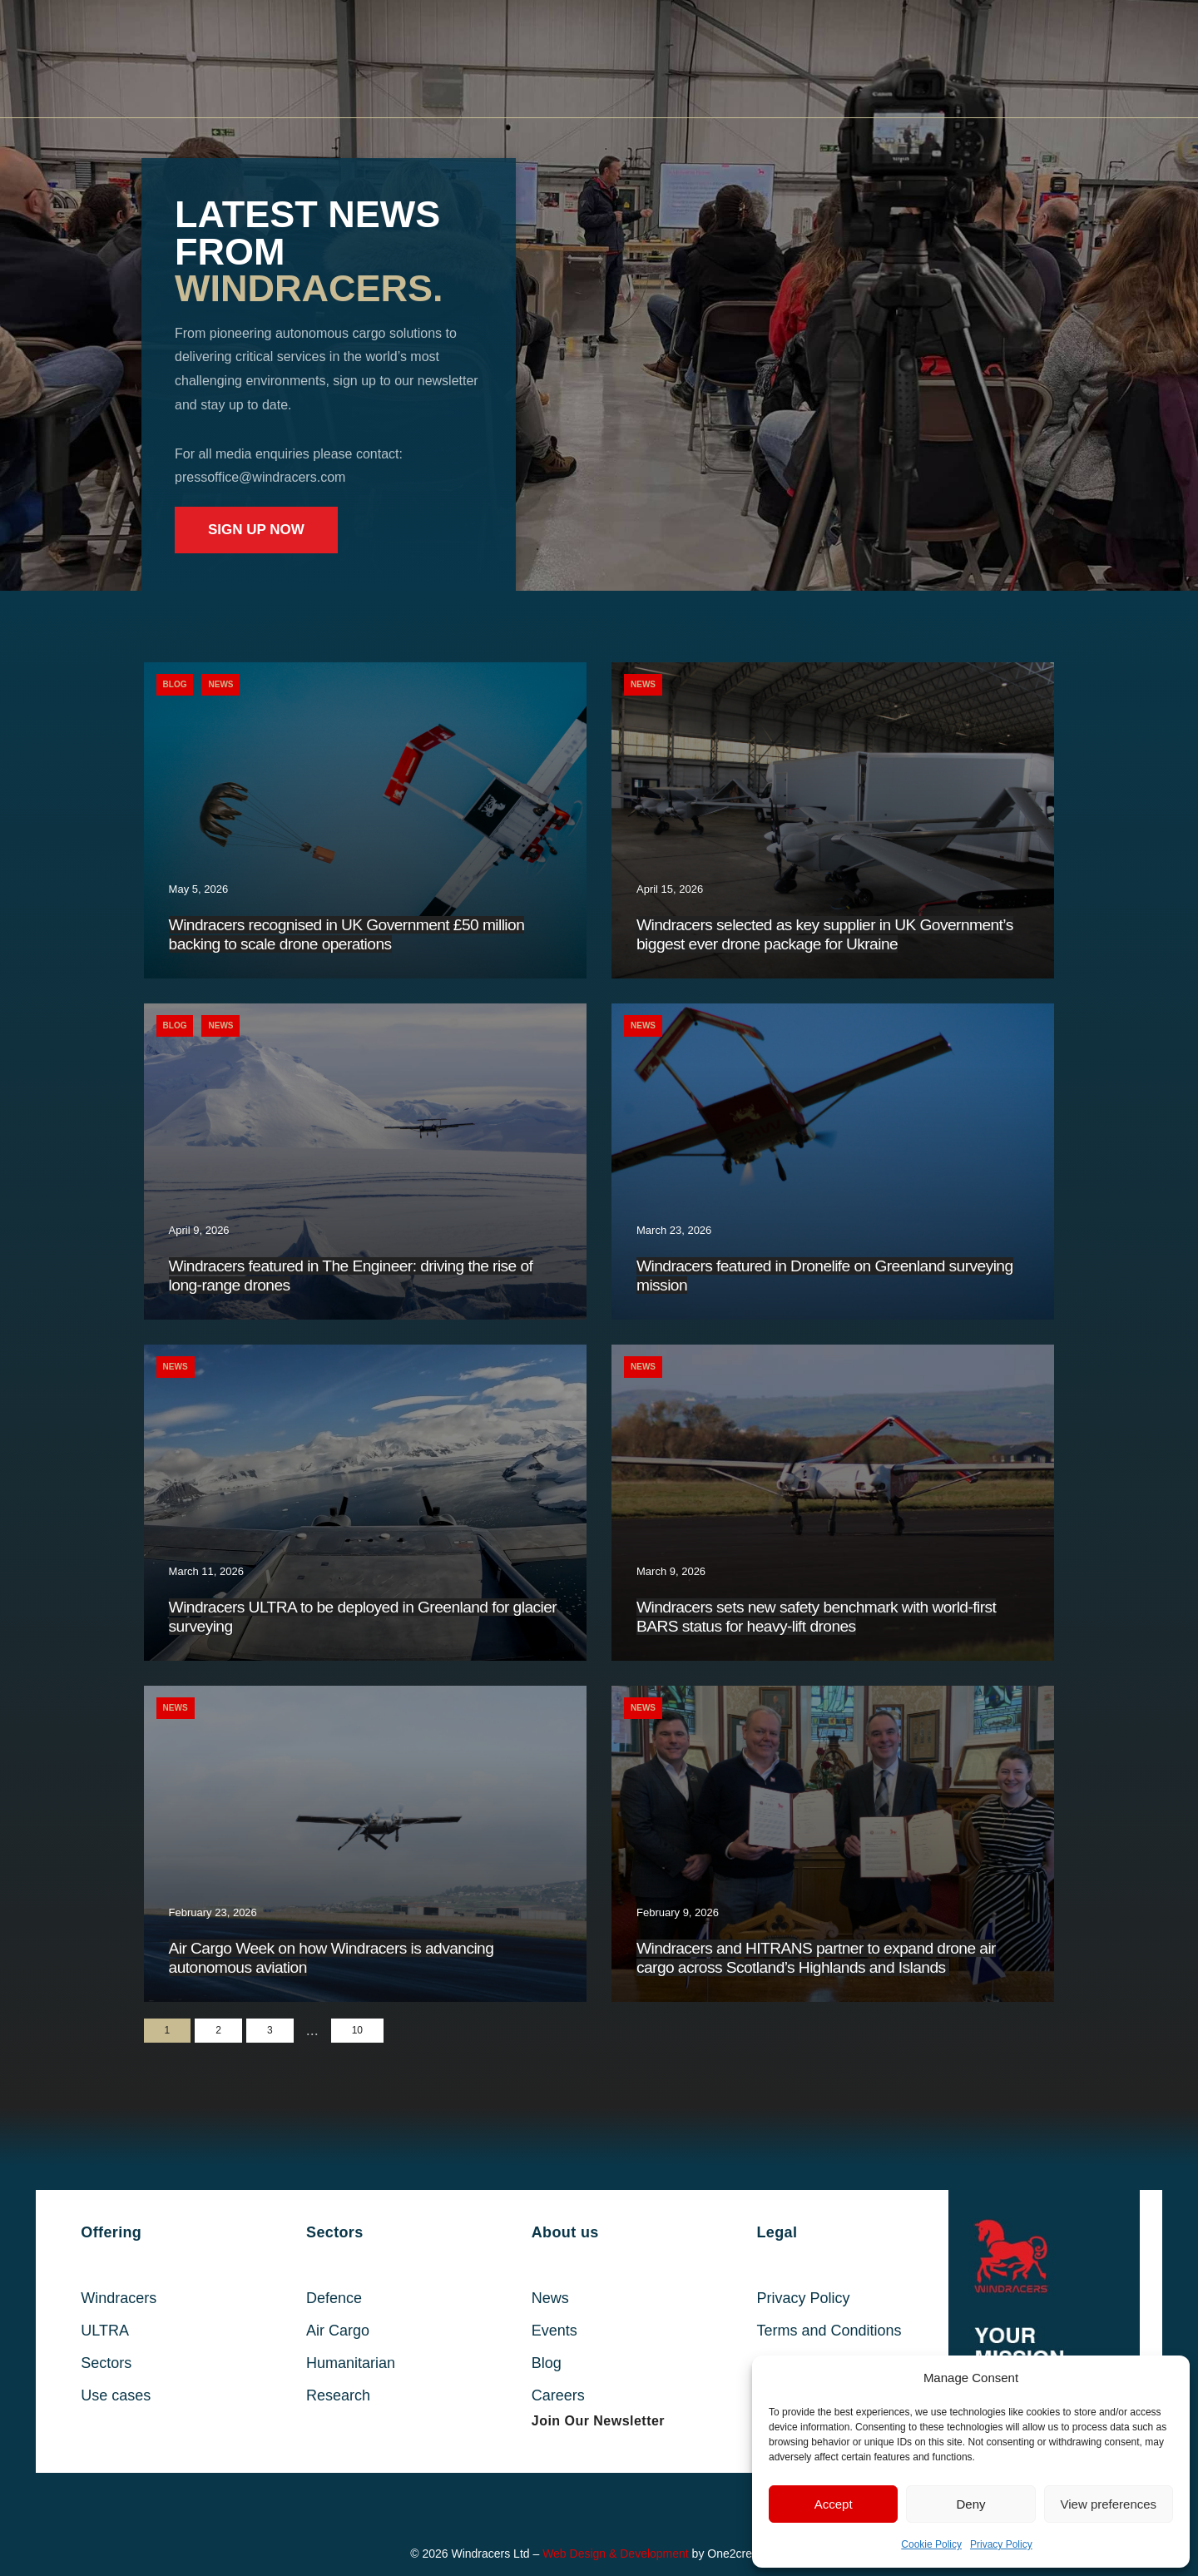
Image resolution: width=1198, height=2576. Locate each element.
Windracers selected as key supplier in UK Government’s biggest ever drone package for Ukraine (824, 934)
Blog (175, 684)
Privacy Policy (1001, 2544)
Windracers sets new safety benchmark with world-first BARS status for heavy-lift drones (816, 1616)
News (220, 684)
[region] (599, 295)
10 (357, 2030)
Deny (970, 2504)
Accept (833, 2504)
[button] (598, 2421)
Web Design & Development (615, 2553)
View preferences (1109, 2504)
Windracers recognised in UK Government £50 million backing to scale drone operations (347, 934)
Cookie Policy (931, 2544)
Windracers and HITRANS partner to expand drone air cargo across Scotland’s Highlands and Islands (816, 1957)
